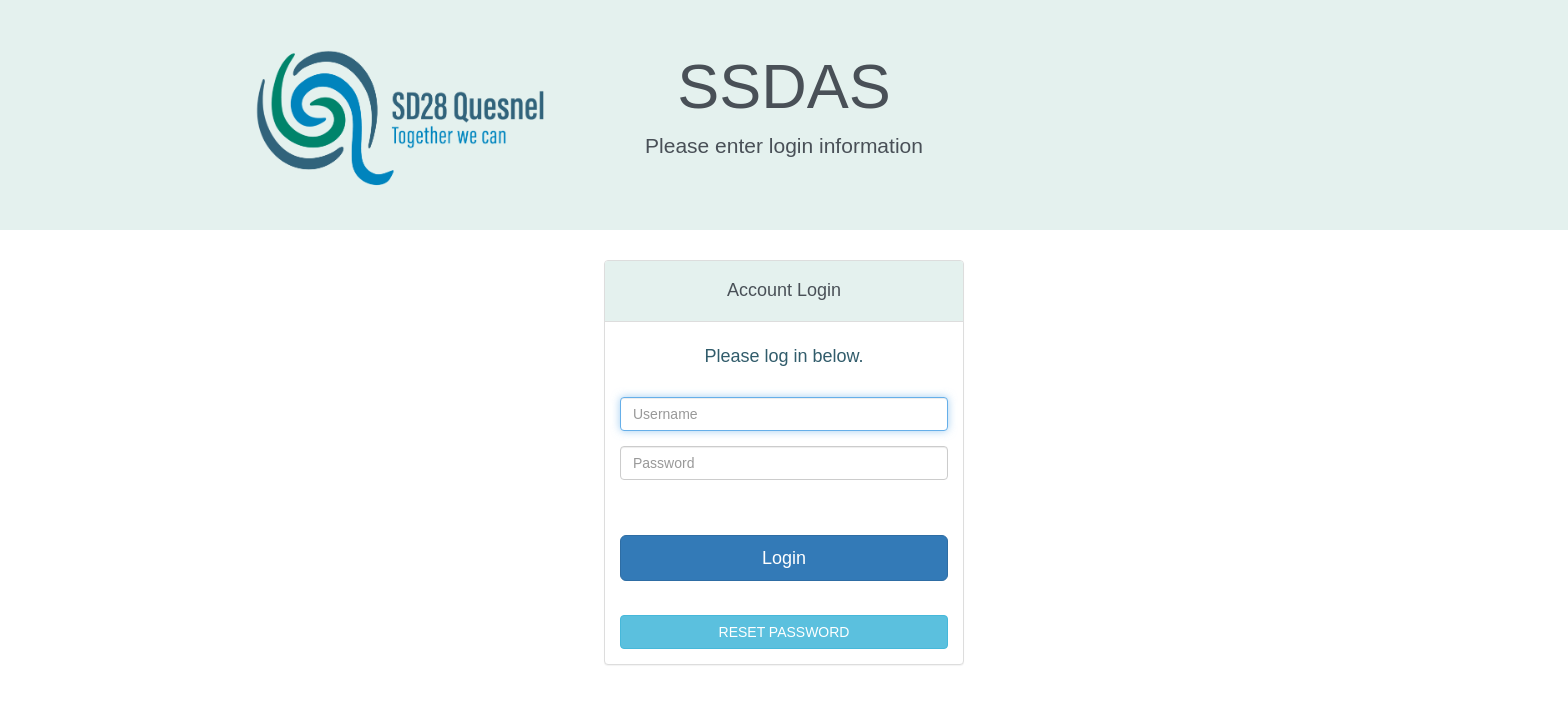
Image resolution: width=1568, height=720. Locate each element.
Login (784, 558)
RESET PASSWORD (784, 632)
